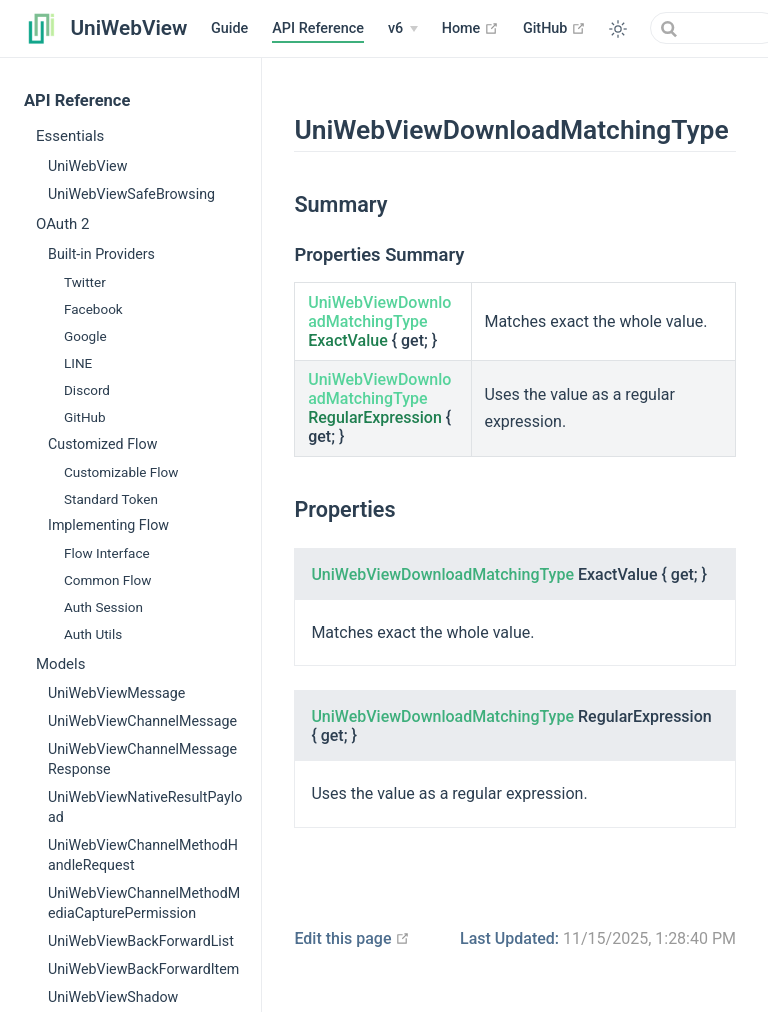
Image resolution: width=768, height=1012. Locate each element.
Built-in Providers (101, 254)
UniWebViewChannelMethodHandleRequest (143, 855)
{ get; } (379, 321)
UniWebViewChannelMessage (142, 721)
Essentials (70, 136)
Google (85, 336)
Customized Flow (102, 444)
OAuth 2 (62, 224)
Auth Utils (93, 634)
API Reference (318, 28)
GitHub (554, 28)
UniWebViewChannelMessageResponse (142, 759)
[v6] (403, 29)
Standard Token (111, 499)
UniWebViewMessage (116, 693)
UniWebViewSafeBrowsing (131, 194)
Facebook (93, 309)
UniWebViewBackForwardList (141, 941)
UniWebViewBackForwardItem (143, 969)
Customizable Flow (121, 472)
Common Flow (107, 580)
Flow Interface (107, 553)
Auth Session (103, 607)
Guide (229, 28)
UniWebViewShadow (113, 997)
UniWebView (87, 166)
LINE (78, 363)
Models (60, 664)
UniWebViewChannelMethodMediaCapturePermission (144, 903)
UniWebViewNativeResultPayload (145, 807)
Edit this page (352, 938)
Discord (87, 390)
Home (470, 28)
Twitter (85, 282)
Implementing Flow (108, 525)
